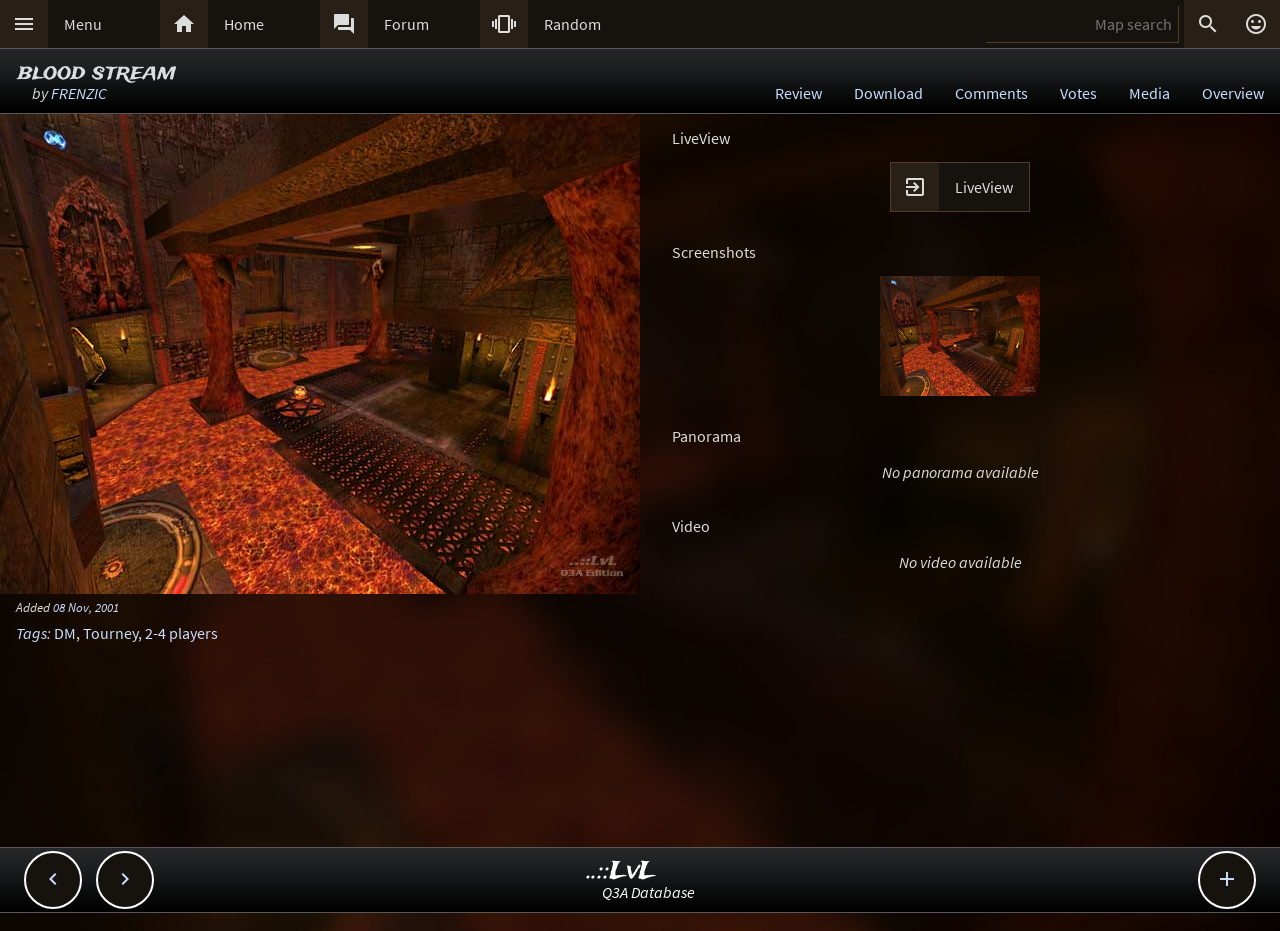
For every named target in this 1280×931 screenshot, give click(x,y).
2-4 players (181, 633)
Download (888, 93)
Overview (1233, 93)
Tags (31, 633)
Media (1149, 93)
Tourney (110, 633)
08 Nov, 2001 (86, 607)
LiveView (984, 187)
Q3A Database (648, 892)
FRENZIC (79, 93)
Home (244, 24)
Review (798, 93)
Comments (991, 93)
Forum (406, 24)
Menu (83, 24)
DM (65, 633)
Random (572, 24)
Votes (1078, 93)
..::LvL (621, 871)
